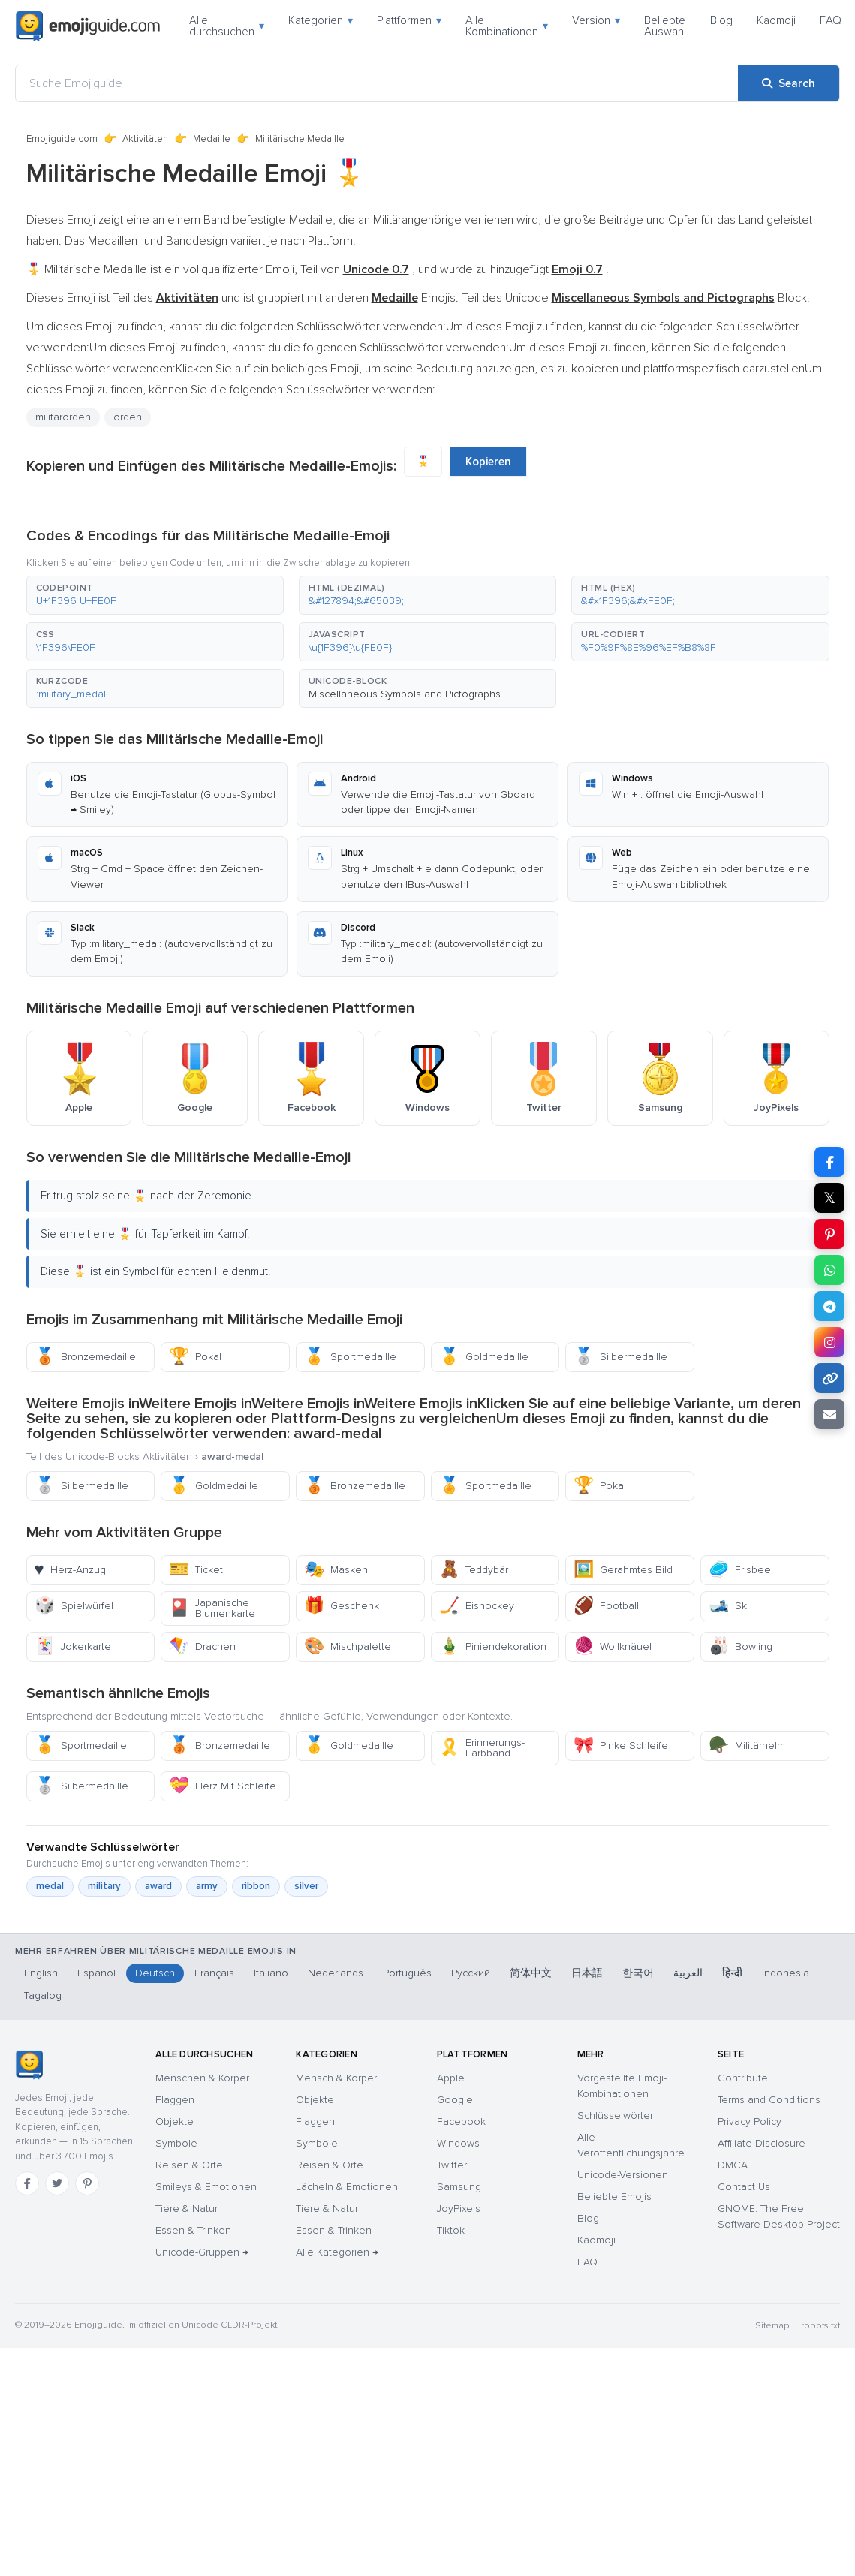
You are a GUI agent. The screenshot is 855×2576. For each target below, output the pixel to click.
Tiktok (451, 2230)
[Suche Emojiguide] (377, 83)
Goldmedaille (483, 1357)
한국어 (638, 1973)
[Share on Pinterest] (829, 1234)
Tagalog (43, 1995)
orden (127, 417)
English (41, 1973)
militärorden (63, 417)
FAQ (830, 20)
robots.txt (820, 2325)
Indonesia (785, 1973)
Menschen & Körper (202, 2078)
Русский (470, 1973)
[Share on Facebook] (829, 1162)
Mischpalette (347, 1646)
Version (596, 20)
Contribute (743, 2078)
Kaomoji (776, 20)
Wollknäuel (613, 1646)
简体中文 (531, 1973)
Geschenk (341, 1606)
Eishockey (476, 1606)
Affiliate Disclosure (761, 2143)
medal (50, 1886)
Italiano (271, 1973)
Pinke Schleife (621, 1745)
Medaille (211, 139)
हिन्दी (732, 1973)
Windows (458, 2143)
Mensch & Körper (336, 2078)
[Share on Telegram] (829, 1306)
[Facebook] (27, 2183)
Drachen (202, 1646)
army (207, 1886)
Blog (721, 20)
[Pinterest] (87, 2183)
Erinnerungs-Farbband (482, 1747)
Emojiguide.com (62, 139)
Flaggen (174, 2099)
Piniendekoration (492, 1646)
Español (96, 1973)
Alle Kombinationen (506, 26)
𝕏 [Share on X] (829, 1198)
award (158, 1886)
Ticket (196, 1570)
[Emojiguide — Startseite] (29, 2065)
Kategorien (320, 20)
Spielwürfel (74, 1606)
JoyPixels (458, 2208)
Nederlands (335, 1973)
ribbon (256, 1886)
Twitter (452, 2165)
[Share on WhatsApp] (829, 1270)
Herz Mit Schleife (222, 1786)
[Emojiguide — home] (88, 26)
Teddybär (473, 1570)
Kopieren (488, 461)
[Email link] (829, 1414)
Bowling (740, 1646)
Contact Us (744, 2186)
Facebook (461, 2121)
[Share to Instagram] (829, 1342)
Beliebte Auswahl (665, 26)
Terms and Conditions (769, 2099)
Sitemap (772, 2325)
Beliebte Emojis (614, 2196)
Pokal (195, 1357)
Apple (451, 2078)
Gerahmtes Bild (623, 1570)
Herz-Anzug (70, 1570)
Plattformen (409, 20)
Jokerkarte (73, 1646)
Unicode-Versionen (622, 2174)
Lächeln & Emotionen (347, 2186)
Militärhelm (747, 1745)
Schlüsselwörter (615, 2115)
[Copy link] (829, 1378)
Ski (729, 1606)
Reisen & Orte (189, 2165)
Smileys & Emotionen (206, 2186)
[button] (155, 595)
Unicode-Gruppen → (201, 2252)
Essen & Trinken (193, 2230)
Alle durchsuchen (226, 26)
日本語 (587, 1973)
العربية (688, 1973)
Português (407, 1973)
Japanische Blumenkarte (212, 1608)
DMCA (733, 2165)
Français (214, 1973)
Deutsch (155, 1973)
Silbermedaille (620, 1357)
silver (306, 1886)
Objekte (174, 2121)
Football (606, 1606)
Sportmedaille (350, 1357)
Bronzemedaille (85, 1357)
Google (455, 2099)
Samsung (459, 2186)
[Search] (788, 83)
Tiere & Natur (186, 2208)
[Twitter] (57, 2183)
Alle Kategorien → (337, 2252)
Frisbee (740, 1570)
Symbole (176, 2143)
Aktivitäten (145, 139)
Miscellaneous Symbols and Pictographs (405, 694)
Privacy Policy (749, 2121)
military (104, 1886)
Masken (336, 1570)
